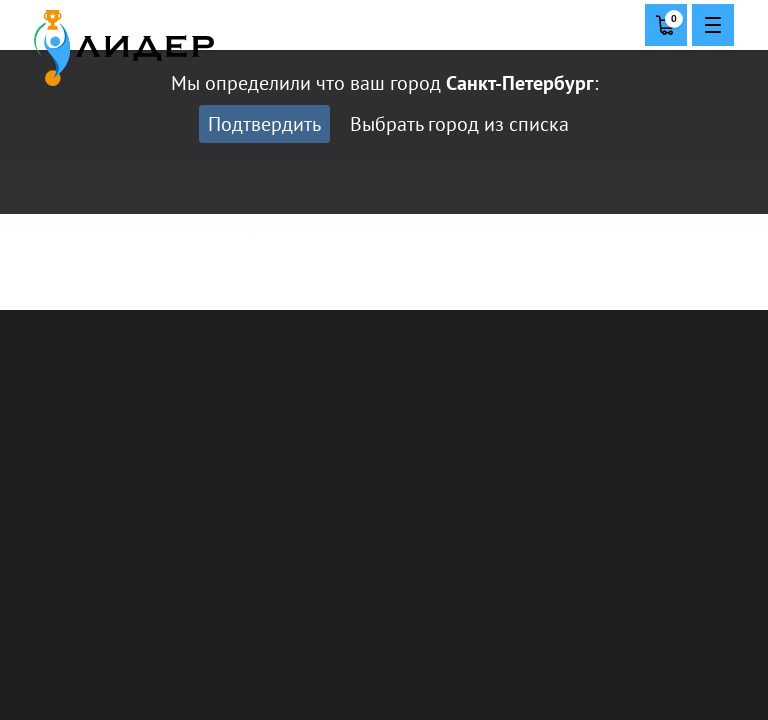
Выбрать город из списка (459, 124)
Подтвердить (264, 124)
